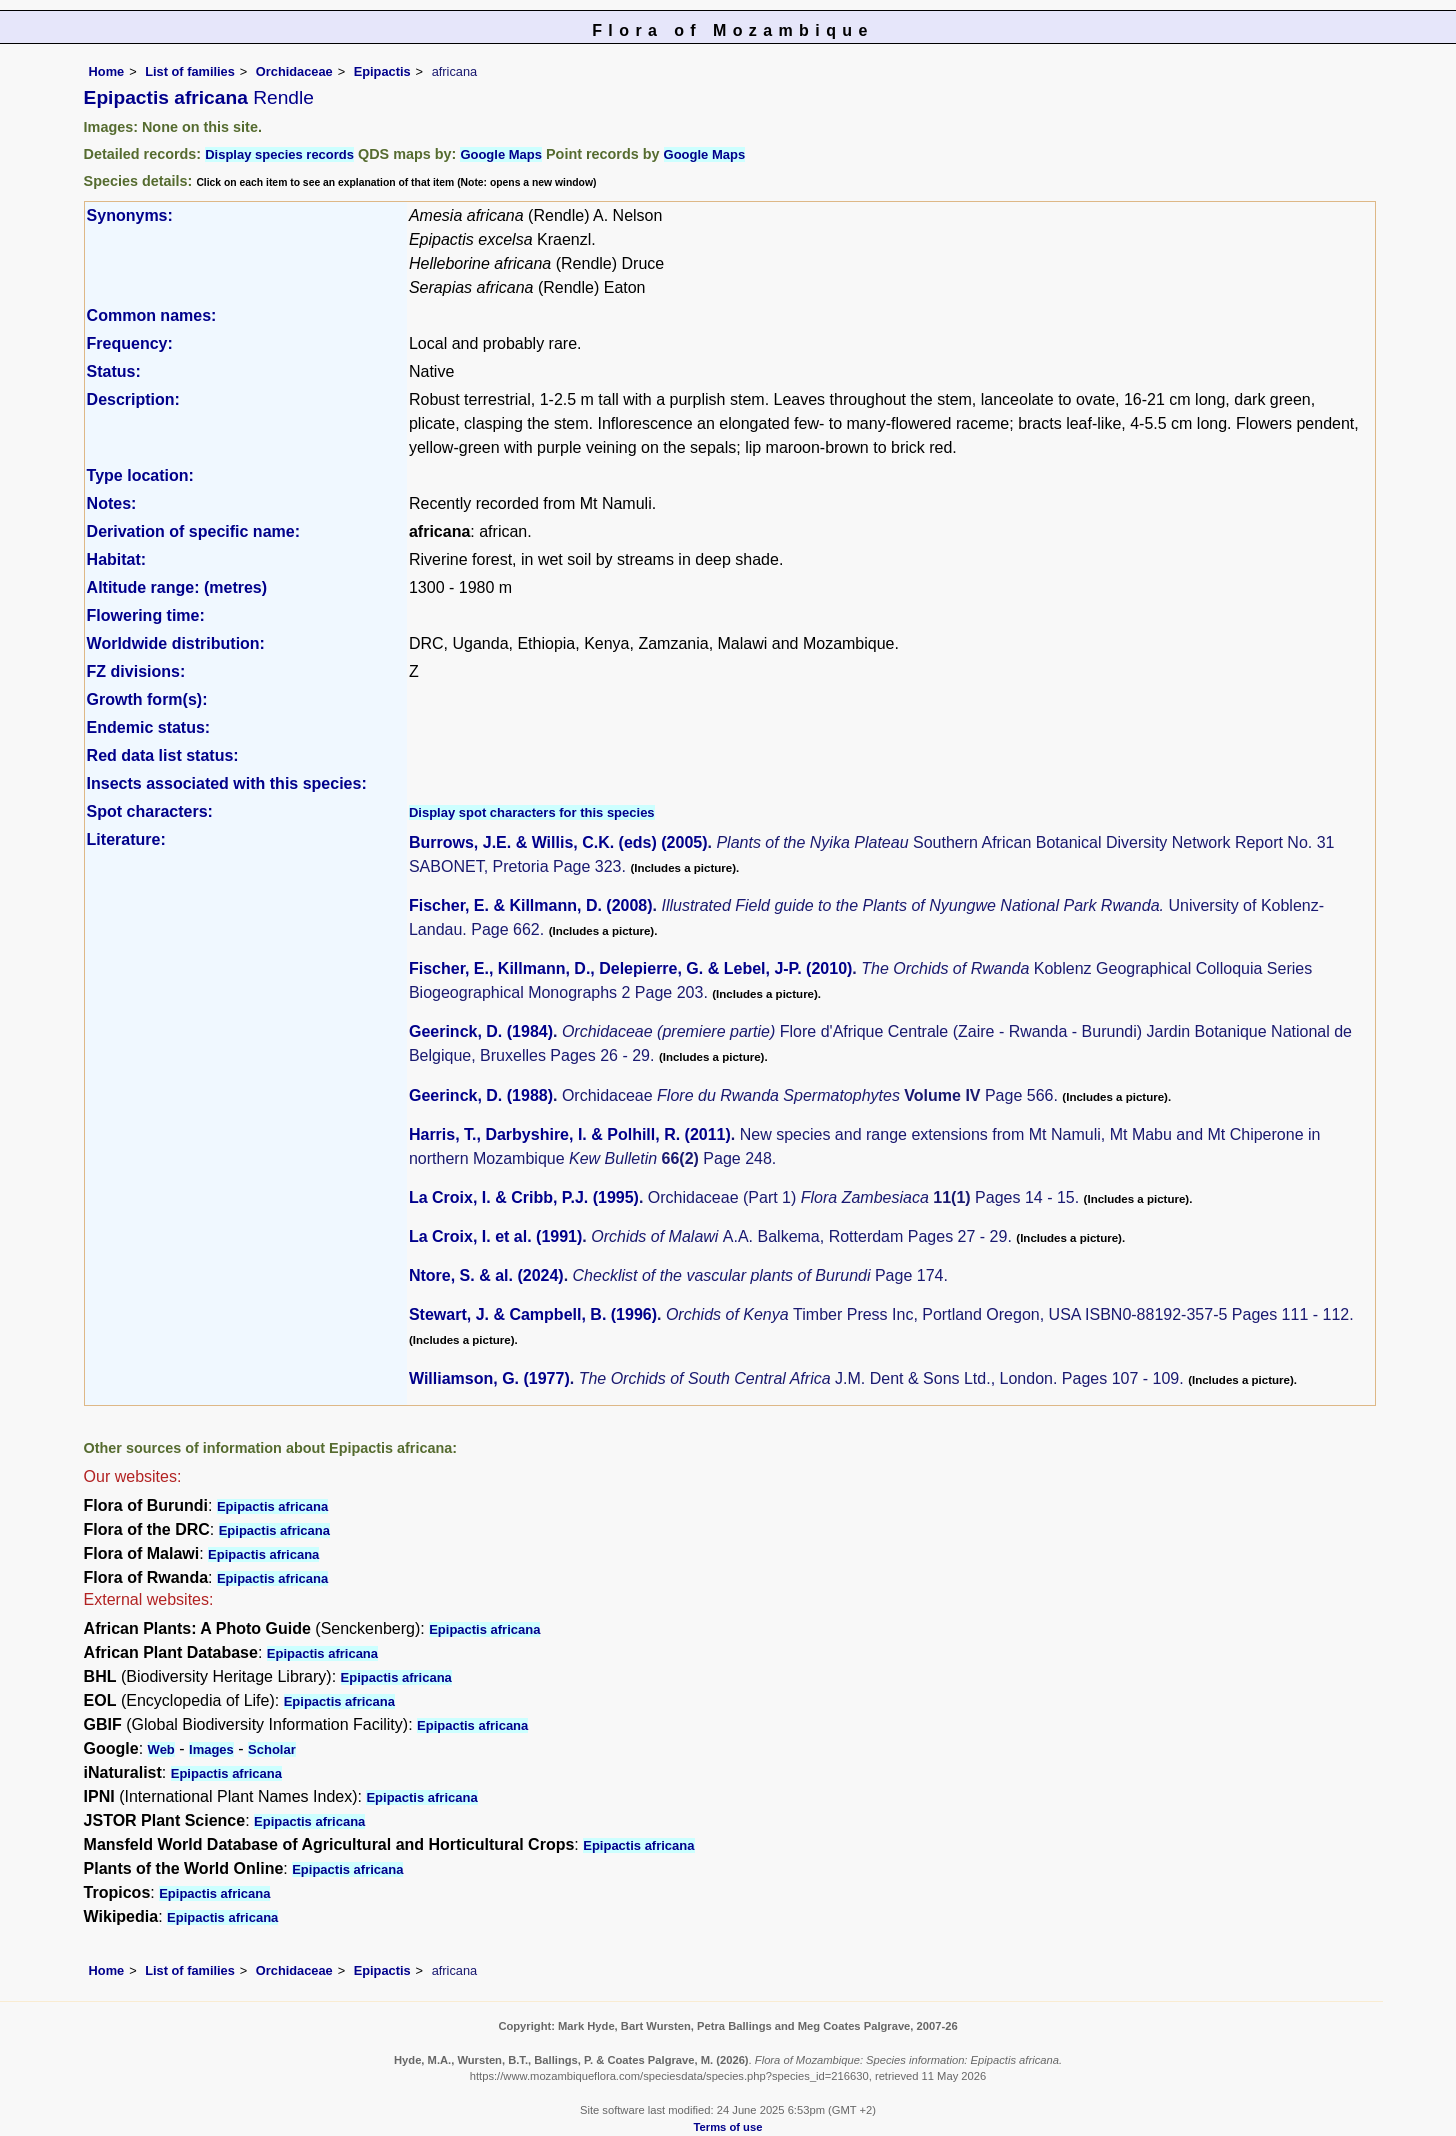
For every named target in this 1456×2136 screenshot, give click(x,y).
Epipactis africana (272, 1506)
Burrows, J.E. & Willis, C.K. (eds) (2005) (558, 842)
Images (211, 1749)
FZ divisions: (136, 671)
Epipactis (382, 71)
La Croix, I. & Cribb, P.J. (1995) (524, 1197)
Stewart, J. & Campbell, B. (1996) (533, 1314)
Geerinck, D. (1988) (481, 1095)
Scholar (272, 1749)
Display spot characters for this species (532, 812)
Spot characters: (150, 811)
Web (161, 1749)
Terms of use (728, 2127)
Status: (114, 371)
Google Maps (501, 154)
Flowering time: (146, 615)
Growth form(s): (147, 699)
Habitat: (117, 559)
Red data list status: (163, 755)
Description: (133, 399)
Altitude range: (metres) (177, 587)
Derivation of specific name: (193, 531)
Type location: (140, 475)
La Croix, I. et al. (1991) (495, 1236)
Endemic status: (149, 727)
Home (107, 71)
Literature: (126, 839)
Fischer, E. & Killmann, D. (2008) (531, 905)
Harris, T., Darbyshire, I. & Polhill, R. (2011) (570, 1134)
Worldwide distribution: (176, 643)
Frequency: (130, 343)
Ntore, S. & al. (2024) (486, 1275)
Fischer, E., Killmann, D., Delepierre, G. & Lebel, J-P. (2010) (630, 968)
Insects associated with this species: (227, 783)
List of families (190, 71)
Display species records (279, 154)
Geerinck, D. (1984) (481, 1031)
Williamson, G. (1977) (489, 1378)
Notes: (112, 503)
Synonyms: (130, 215)
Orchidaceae (294, 71)
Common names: (152, 315)
